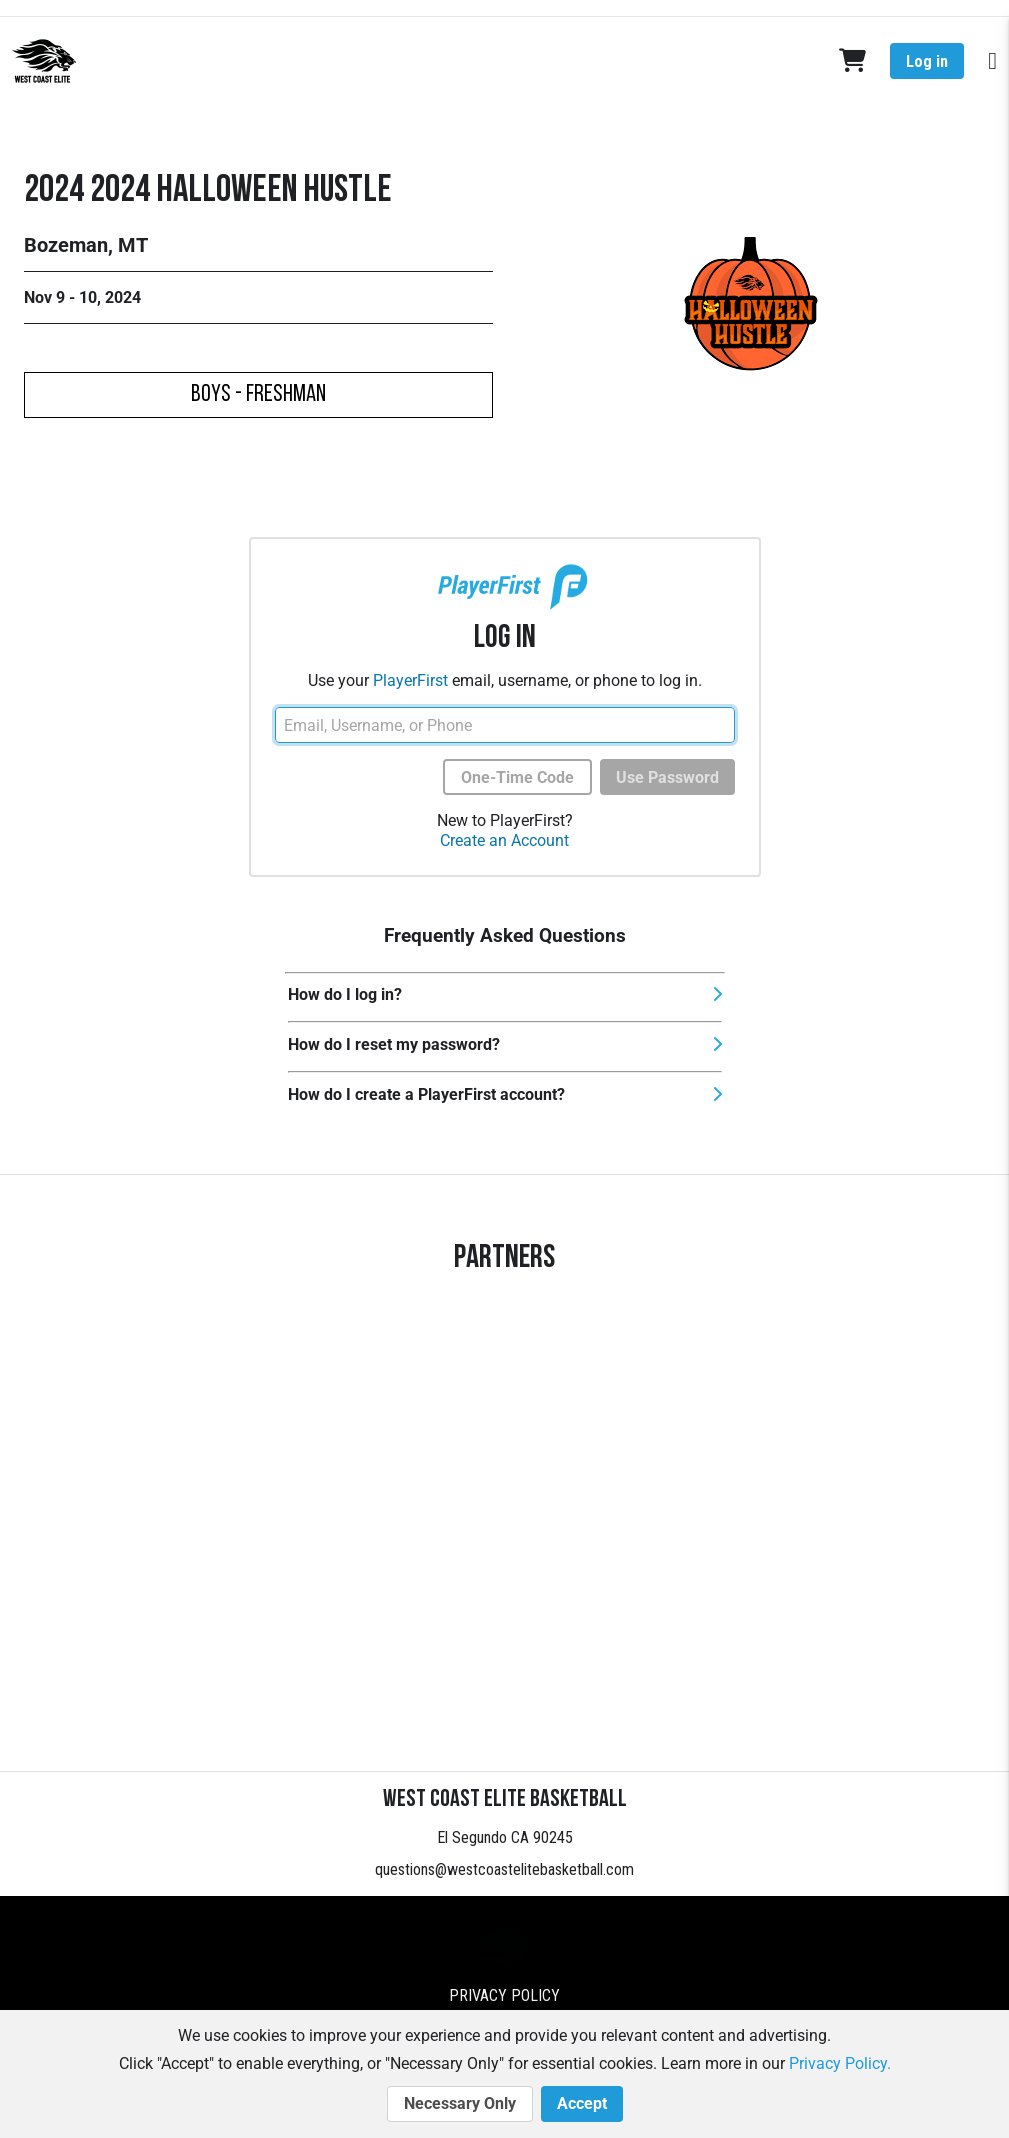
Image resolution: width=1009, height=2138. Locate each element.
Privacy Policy (504, 1995)
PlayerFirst (410, 680)
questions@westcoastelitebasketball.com (504, 1869)
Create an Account (504, 840)
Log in (927, 61)
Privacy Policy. (840, 2063)
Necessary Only (460, 2104)
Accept (582, 2104)
